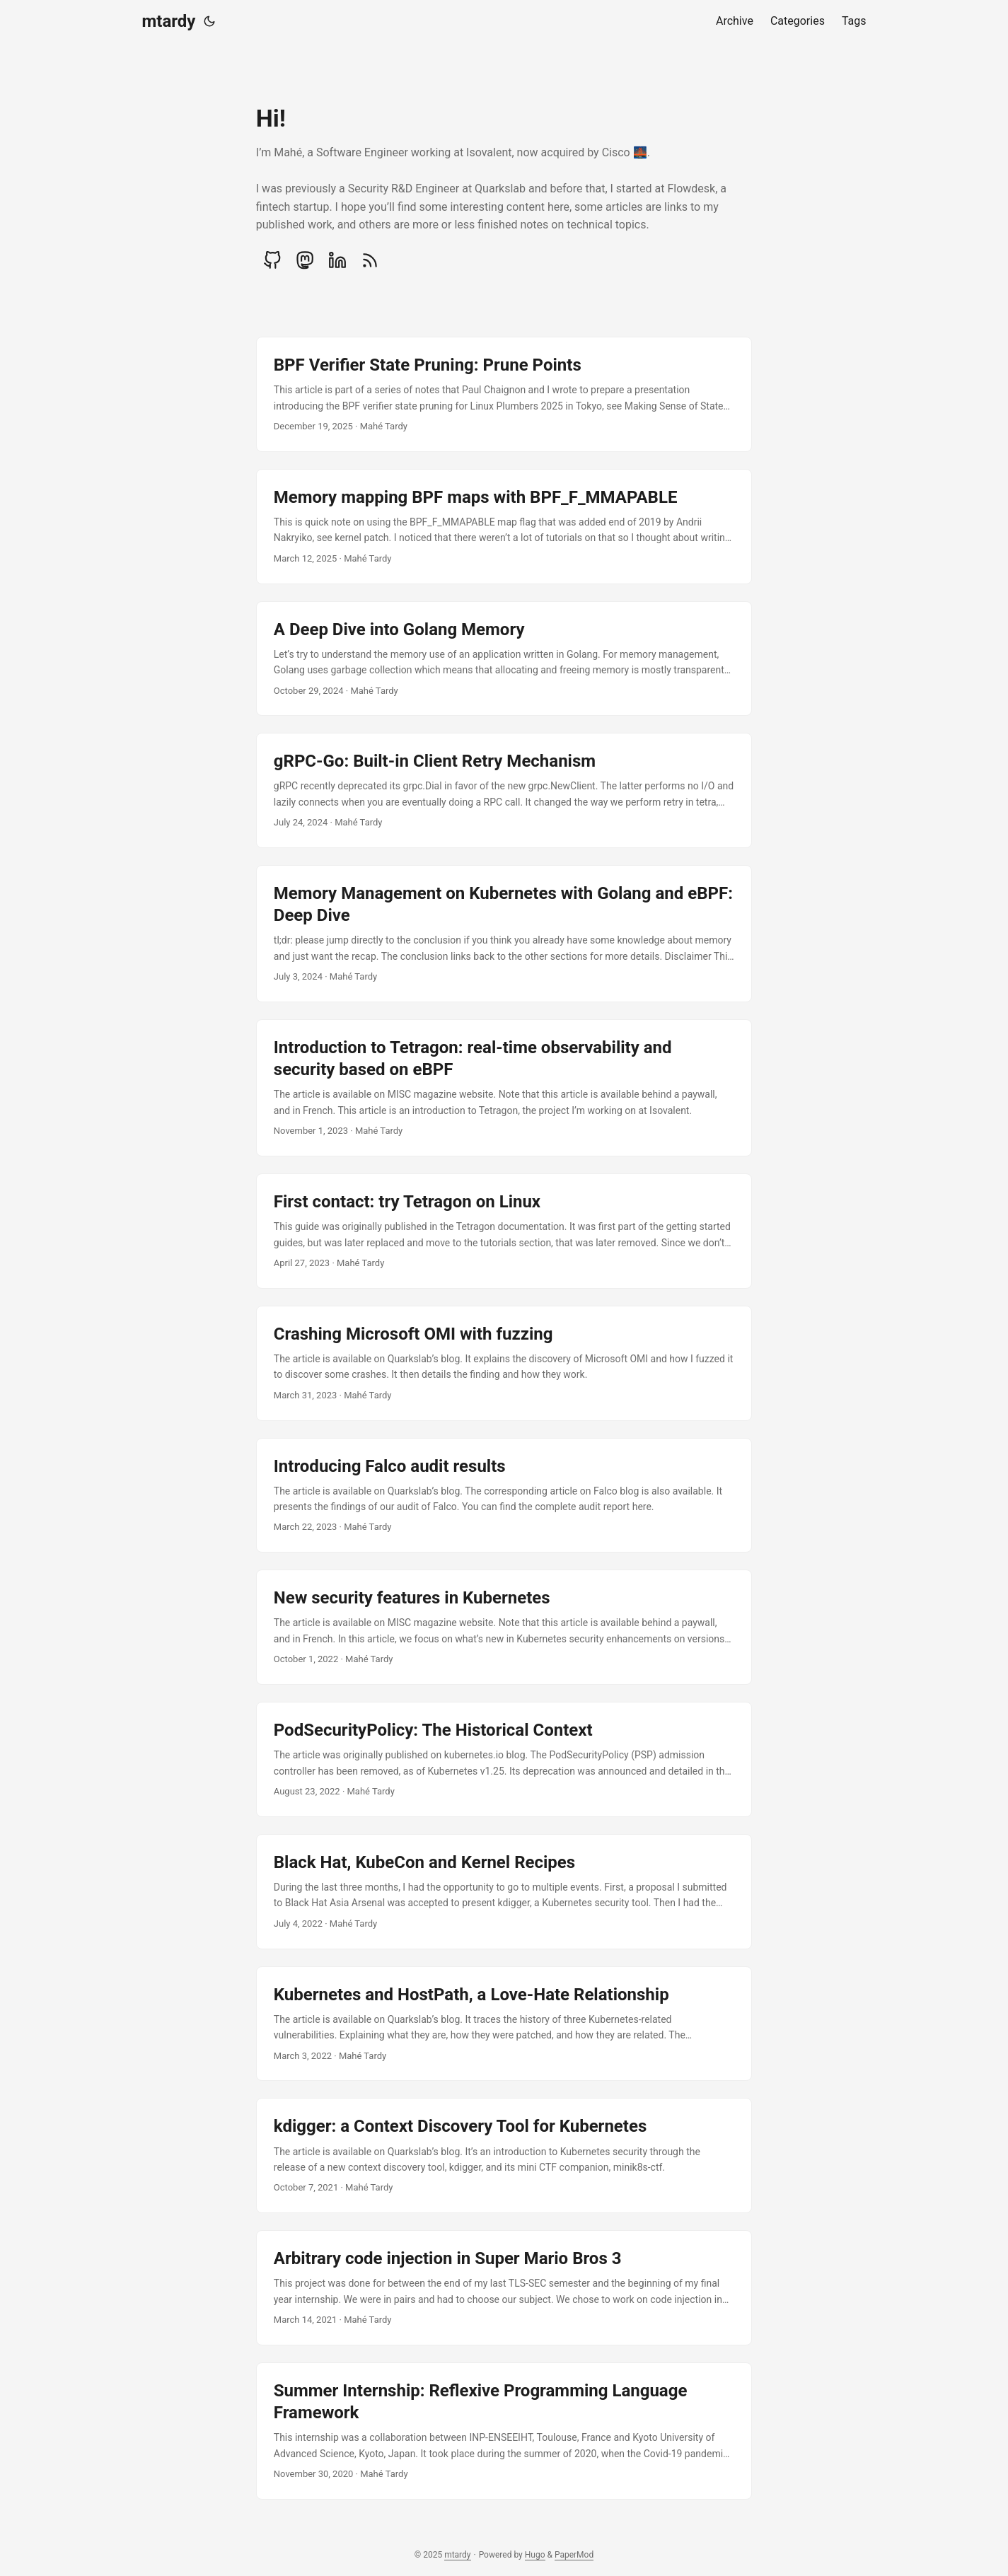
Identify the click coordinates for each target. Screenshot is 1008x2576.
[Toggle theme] (209, 21)
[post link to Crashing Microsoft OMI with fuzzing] (504, 1363)
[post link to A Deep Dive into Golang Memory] (504, 659)
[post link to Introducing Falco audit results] (504, 1496)
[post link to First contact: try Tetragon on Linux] (504, 1231)
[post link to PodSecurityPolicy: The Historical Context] (504, 1759)
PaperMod (574, 2555)
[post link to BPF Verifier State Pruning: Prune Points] (504, 394)
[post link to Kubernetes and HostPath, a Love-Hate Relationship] (504, 2024)
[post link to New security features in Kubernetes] (504, 1627)
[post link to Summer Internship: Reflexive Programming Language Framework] (504, 2431)
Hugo (535, 2555)
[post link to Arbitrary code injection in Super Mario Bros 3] (504, 2288)
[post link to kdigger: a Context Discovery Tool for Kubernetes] (504, 2155)
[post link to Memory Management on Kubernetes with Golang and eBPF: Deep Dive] (504, 934)
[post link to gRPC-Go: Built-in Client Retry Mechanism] (504, 790)
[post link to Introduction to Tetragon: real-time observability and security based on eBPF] (504, 1088)
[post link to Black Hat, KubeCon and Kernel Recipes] (504, 1892)
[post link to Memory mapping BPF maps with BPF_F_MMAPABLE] (504, 527)
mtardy (169, 21)
